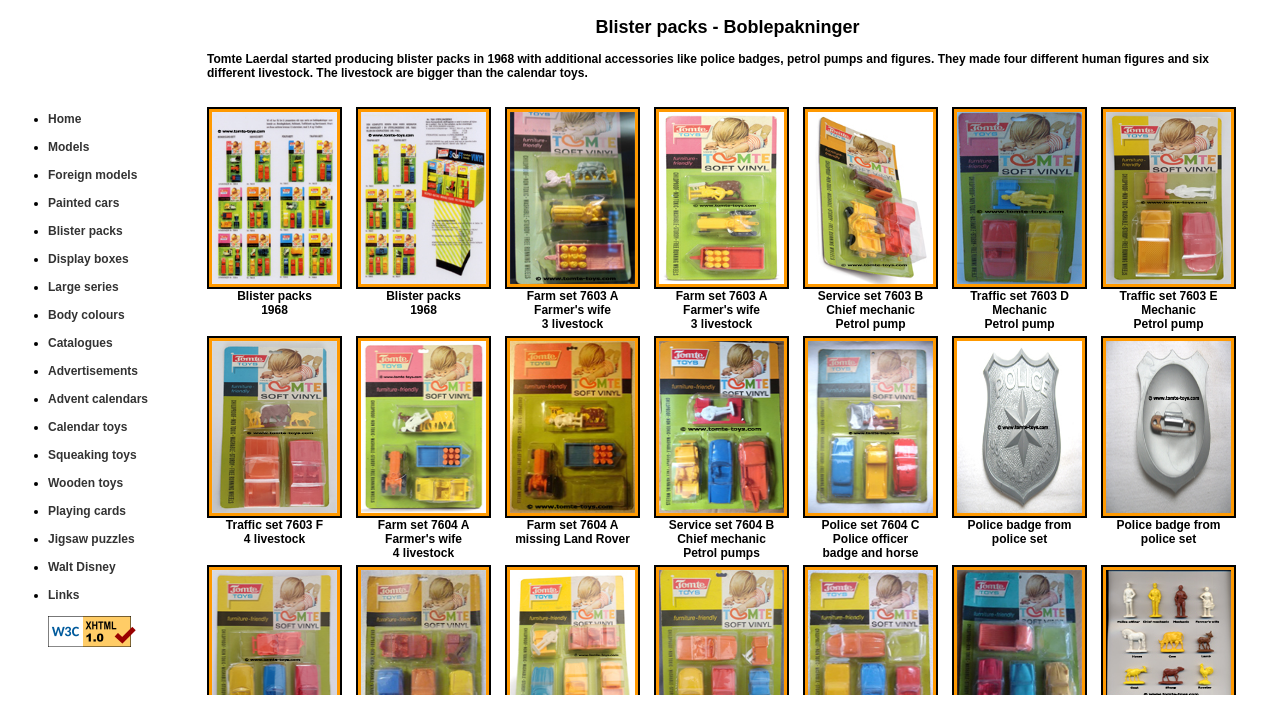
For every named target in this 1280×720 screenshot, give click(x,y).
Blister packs (85, 231)
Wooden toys (85, 483)
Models (68, 147)
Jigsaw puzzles (91, 539)
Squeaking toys (92, 455)
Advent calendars (98, 399)
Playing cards (87, 511)
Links (63, 595)
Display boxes (88, 259)
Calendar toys (87, 427)
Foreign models (92, 175)
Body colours (86, 315)
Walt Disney (82, 567)
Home (64, 119)
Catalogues (80, 343)
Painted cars (83, 203)
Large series (83, 287)
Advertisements (93, 371)
